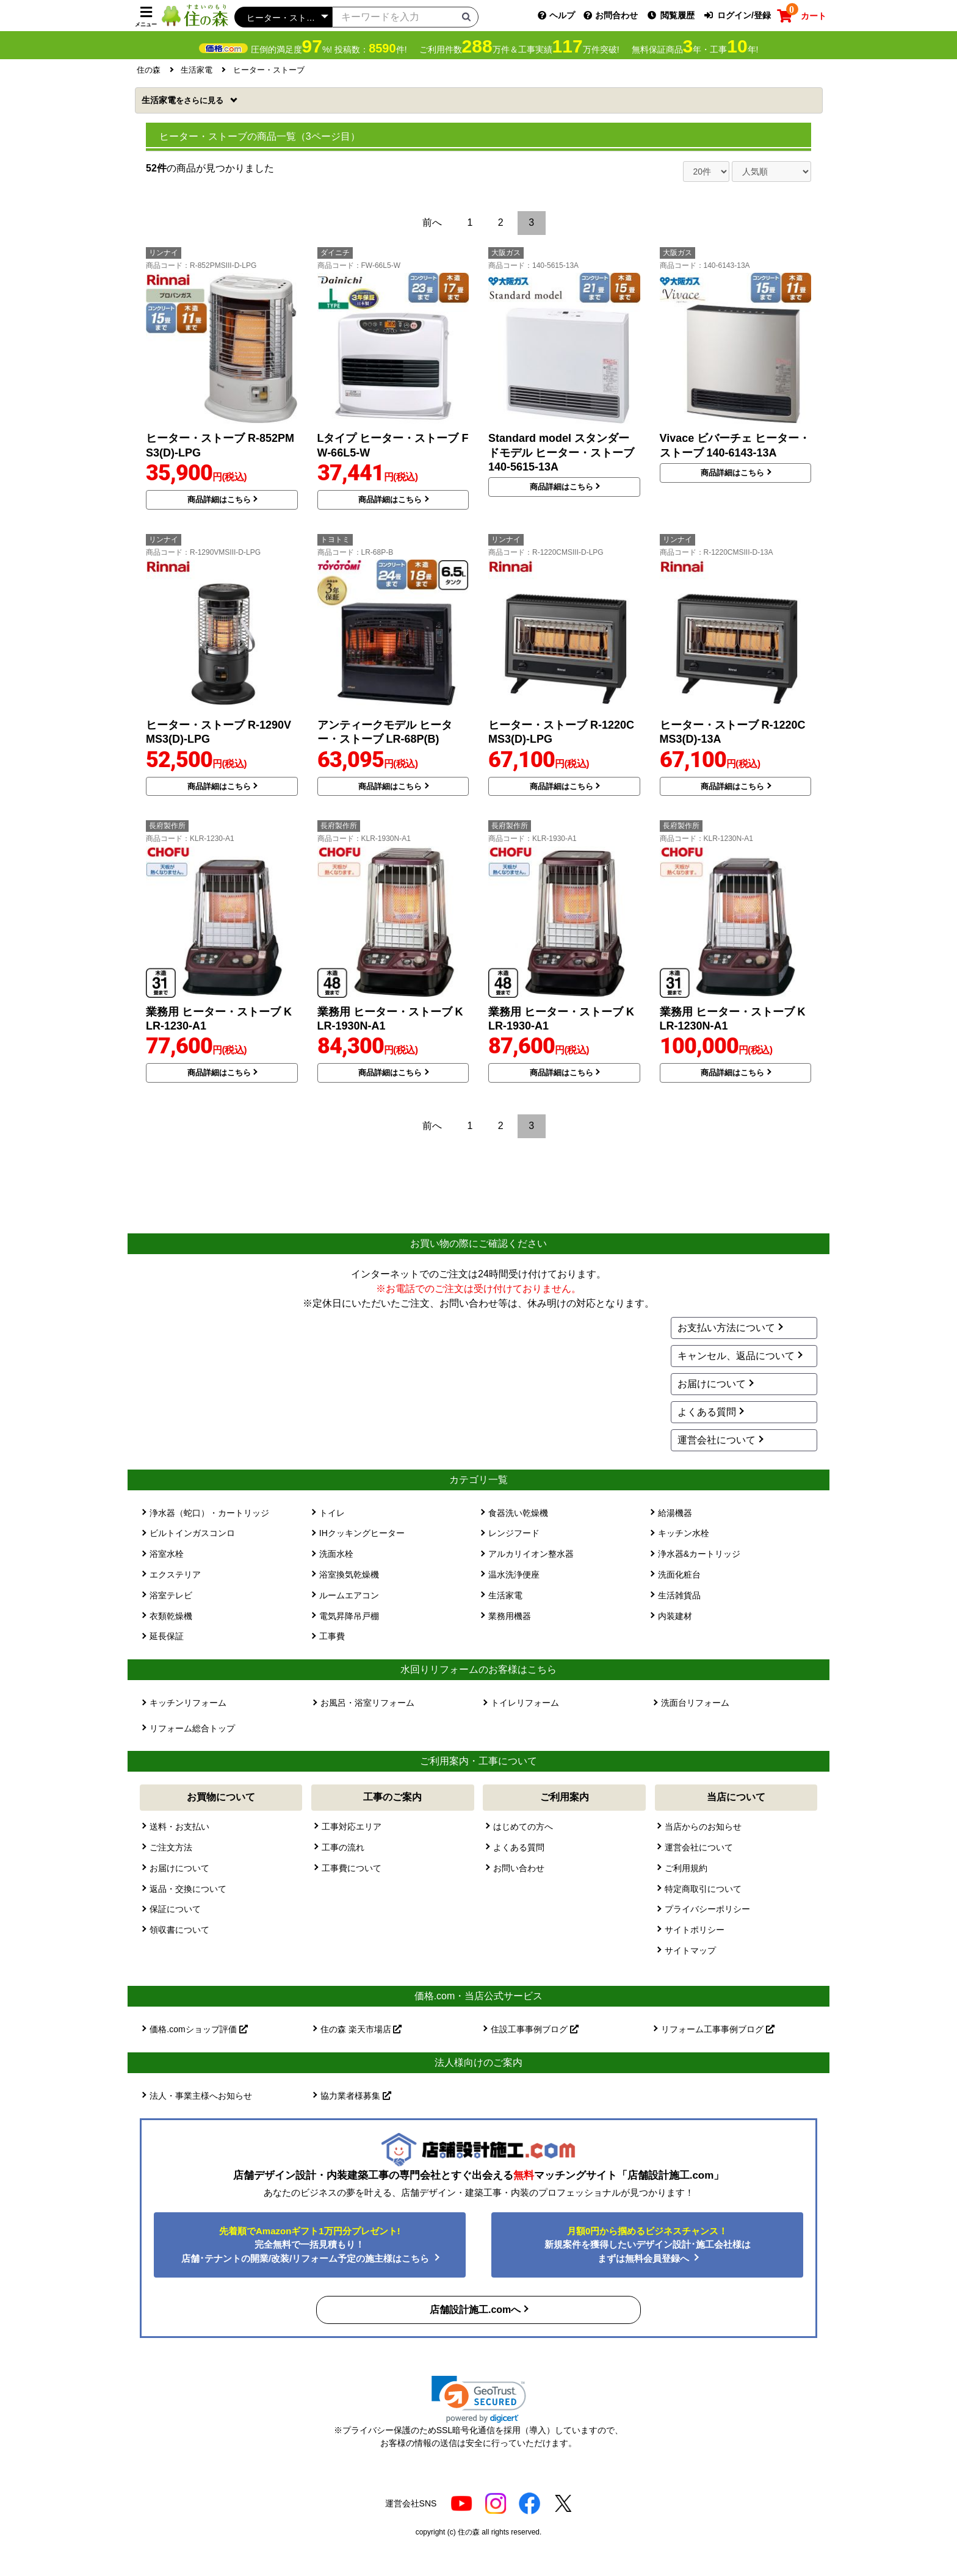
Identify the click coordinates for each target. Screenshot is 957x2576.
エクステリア (175, 1574)
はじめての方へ (523, 1826)
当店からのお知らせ (703, 1826)
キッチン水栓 (683, 1533)
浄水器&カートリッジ (699, 1554)
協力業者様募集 (355, 2096)
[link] (479, 2399)
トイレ (332, 1513)
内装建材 (675, 1616)
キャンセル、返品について (736, 1356)
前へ (432, 222)
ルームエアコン (349, 1595)
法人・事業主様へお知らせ (201, 2096)
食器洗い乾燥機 (518, 1513)
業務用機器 (509, 1616)
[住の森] (194, 15)
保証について (175, 1909)
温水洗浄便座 (514, 1574)
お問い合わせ (518, 1868)
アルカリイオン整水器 (531, 1554)
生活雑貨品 (679, 1595)
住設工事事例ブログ (535, 2029)
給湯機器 (675, 1513)
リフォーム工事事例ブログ (718, 2029)
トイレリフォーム (525, 1703)
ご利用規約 (686, 1868)
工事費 (332, 1636)
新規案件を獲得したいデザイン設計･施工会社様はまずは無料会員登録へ (647, 2245)
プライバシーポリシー (707, 1909)
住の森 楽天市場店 (361, 2029)
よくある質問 (706, 1412)
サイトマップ (690, 1950)
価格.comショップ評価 (198, 2029)
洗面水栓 (336, 1554)
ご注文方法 (171, 1847)
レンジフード (514, 1533)
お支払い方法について (726, 1327)
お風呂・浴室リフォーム (367, 1703)
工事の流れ (343, 1847)
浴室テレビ (171, 1595)
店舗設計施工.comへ (475, 2309)
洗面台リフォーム (695, 1703)
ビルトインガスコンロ (192, 1533)
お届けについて (711, 1384)
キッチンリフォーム (188, 1703)
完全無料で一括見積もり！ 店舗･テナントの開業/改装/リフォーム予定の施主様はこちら (306, 2245)
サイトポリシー (694, 1930)
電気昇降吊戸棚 (349, 1616)
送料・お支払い (179, 1826)
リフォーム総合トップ (192, 1728)
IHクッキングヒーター (362, 1533)
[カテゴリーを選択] (283, 17)
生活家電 (184, 100)
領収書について (179, 1930)
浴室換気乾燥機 (349, 1574)
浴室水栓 (167, 1554)
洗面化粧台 (679, 1574)
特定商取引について (703, 1889)
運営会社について (716, 1440)
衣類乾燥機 (171, 1616)
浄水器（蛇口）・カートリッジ (209, 1513)
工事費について (351, 1868)
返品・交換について (188, 1889)
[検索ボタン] (466, 16)
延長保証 (167, 1636)
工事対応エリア (351, 1826)
